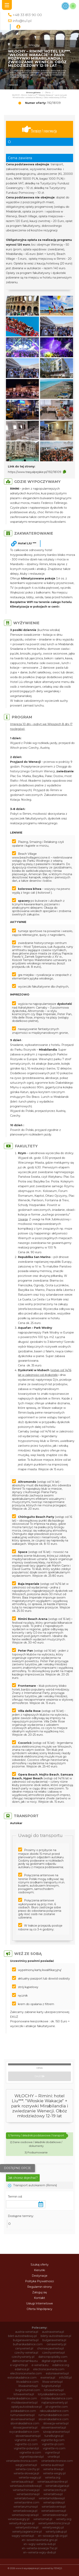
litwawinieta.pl (28, 2386)
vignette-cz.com (26, 2444)
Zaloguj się (39, 2292)
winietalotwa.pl (24, 2498)
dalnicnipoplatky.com (52, 2357)
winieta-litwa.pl (53, 2469)
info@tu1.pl (22, 21)
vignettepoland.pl (32, 2456)
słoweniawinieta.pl (28, 2436)
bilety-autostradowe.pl (56, 2336)
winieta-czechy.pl (27, 2469)
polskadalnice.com (23, 2411)
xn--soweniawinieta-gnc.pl (39, 2540)
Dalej (39, 2076)
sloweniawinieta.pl (53, 2427)
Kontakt (39, 2298)
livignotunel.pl (51, 2386)
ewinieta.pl (47, 2377)
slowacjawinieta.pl (25, 2427)
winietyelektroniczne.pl (54, 2523)
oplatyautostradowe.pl (26, 2406)
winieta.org (52, 2477)
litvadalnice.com (27, 2382)
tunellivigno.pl (53, 2436)
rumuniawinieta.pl (22, 2415)
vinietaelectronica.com (21, 2461)
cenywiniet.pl (24, 2348)
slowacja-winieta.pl (56, 2423)
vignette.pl (52, 2452)
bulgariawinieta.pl (54, 2340)
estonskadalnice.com (22, 2377)
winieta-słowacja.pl (26, 2473)
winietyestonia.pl (26, 2527)
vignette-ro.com (54, 2448)
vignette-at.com (26, 2440)
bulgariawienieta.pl (26, 2340)
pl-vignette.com (57, 2406)
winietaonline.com (26, 2502)
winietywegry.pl (53, 2527)
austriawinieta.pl (53, 2332)
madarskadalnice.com (22, 2398)
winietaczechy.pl (54, 2490)
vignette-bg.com (53, 2440)
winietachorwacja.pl (26, 2490)
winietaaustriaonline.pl (52, 2481)
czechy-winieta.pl (26, 2352)
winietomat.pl (42, 2519)
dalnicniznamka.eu (25, 2361)
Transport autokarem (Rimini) (32, 2185)
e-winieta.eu (40, 2365)
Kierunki (39, 2270)
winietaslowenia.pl (53, 2511)
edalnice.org (60, 2365)
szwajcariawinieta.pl (56, 2431)
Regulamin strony (39, 2287)
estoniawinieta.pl (57, 2373)
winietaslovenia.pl (54, 2506)
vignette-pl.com (53, 2444)
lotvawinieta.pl (54, 2390)
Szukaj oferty (40, 2264)
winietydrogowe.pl (21, 2523)
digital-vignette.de (54, 2361)
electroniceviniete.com (26, 2373)
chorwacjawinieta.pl (50, 2348)
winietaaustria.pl (22, 2481)
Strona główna (33, 93)
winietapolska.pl (54, 2502)
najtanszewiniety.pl (54, 2402)
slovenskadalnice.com (54, 2419)
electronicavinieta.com (48, 2369)
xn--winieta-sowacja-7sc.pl (39, 2548)
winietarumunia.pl (25, 2506)
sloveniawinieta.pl (23, 2419)
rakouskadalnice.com (54, 2411)
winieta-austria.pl (52, 2465)
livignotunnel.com (27, 2390)
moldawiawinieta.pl (24, 2402)
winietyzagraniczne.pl (27, 2531)
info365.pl (65, 2377)
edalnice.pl (22, 2369)
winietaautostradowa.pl (25, 2486)
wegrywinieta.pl (26, 2465)
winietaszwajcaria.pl (25, 2515)
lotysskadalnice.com (52, 2394)
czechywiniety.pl (23, 2357)
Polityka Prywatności (39, 2281)
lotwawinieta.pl (24, 2394)
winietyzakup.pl (56, 2531)
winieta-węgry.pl (30, 2477)
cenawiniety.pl (56, 2344)
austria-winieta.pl (26, 2332)
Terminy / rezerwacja (39, 129)
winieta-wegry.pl (54, 2473)
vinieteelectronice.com (57, 2461)
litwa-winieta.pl (52, 2382)
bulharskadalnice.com (28, 2344)
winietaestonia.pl (28, 2494)
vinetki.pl (54, 2456)
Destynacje (39, 2275)
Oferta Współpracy (39, 2309)
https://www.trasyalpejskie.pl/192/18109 (34, 472)
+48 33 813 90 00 (27, 15)
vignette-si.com (30, 2452)
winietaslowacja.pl (25, 2511)
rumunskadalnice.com (54, 2415)
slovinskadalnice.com (24, 2423)
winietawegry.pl (18, 2519)
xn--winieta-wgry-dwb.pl (39, 2552)
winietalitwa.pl (53, 2494)
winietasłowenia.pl (54, 2515)
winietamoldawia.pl (52, 2498)
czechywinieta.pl (53, 2352)
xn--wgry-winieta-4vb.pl (39, 2544)
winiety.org (63, 2519)
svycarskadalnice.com (24, 2431)
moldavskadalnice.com (56, 2398)
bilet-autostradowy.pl (22, 2336)
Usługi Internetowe (39, 2303)
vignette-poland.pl (26, 2448)
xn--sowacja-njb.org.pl (52, 2536)
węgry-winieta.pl (23, 2536)
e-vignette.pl (19, 2365)
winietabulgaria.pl (57, 2486)
